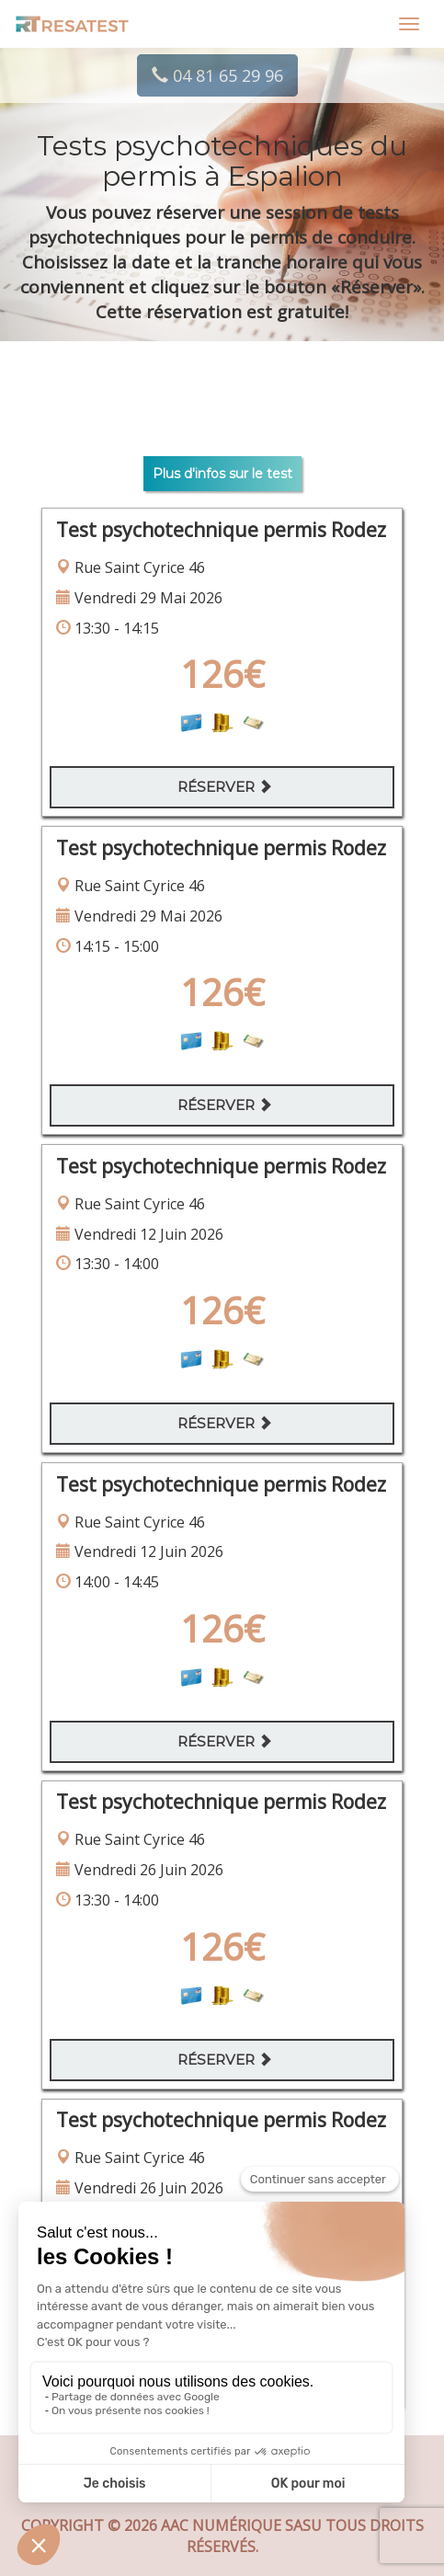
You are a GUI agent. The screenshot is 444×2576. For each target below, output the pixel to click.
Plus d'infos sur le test (222, 473)
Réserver (224, 787)
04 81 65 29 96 (217, 75)
